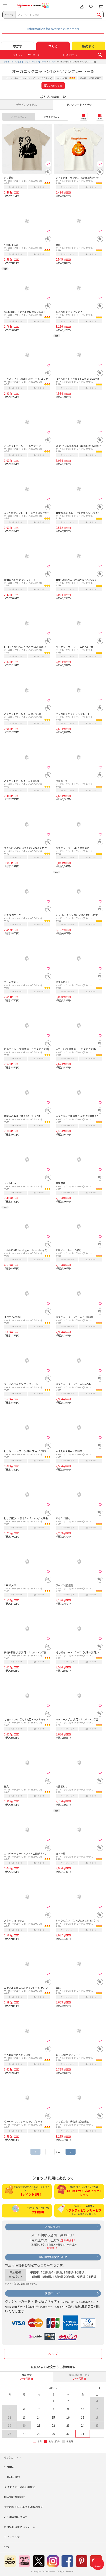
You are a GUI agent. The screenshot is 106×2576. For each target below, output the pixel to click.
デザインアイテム (26, 104)
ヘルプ (53, 2353)
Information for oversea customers (53, 28)
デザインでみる (51, 116)
